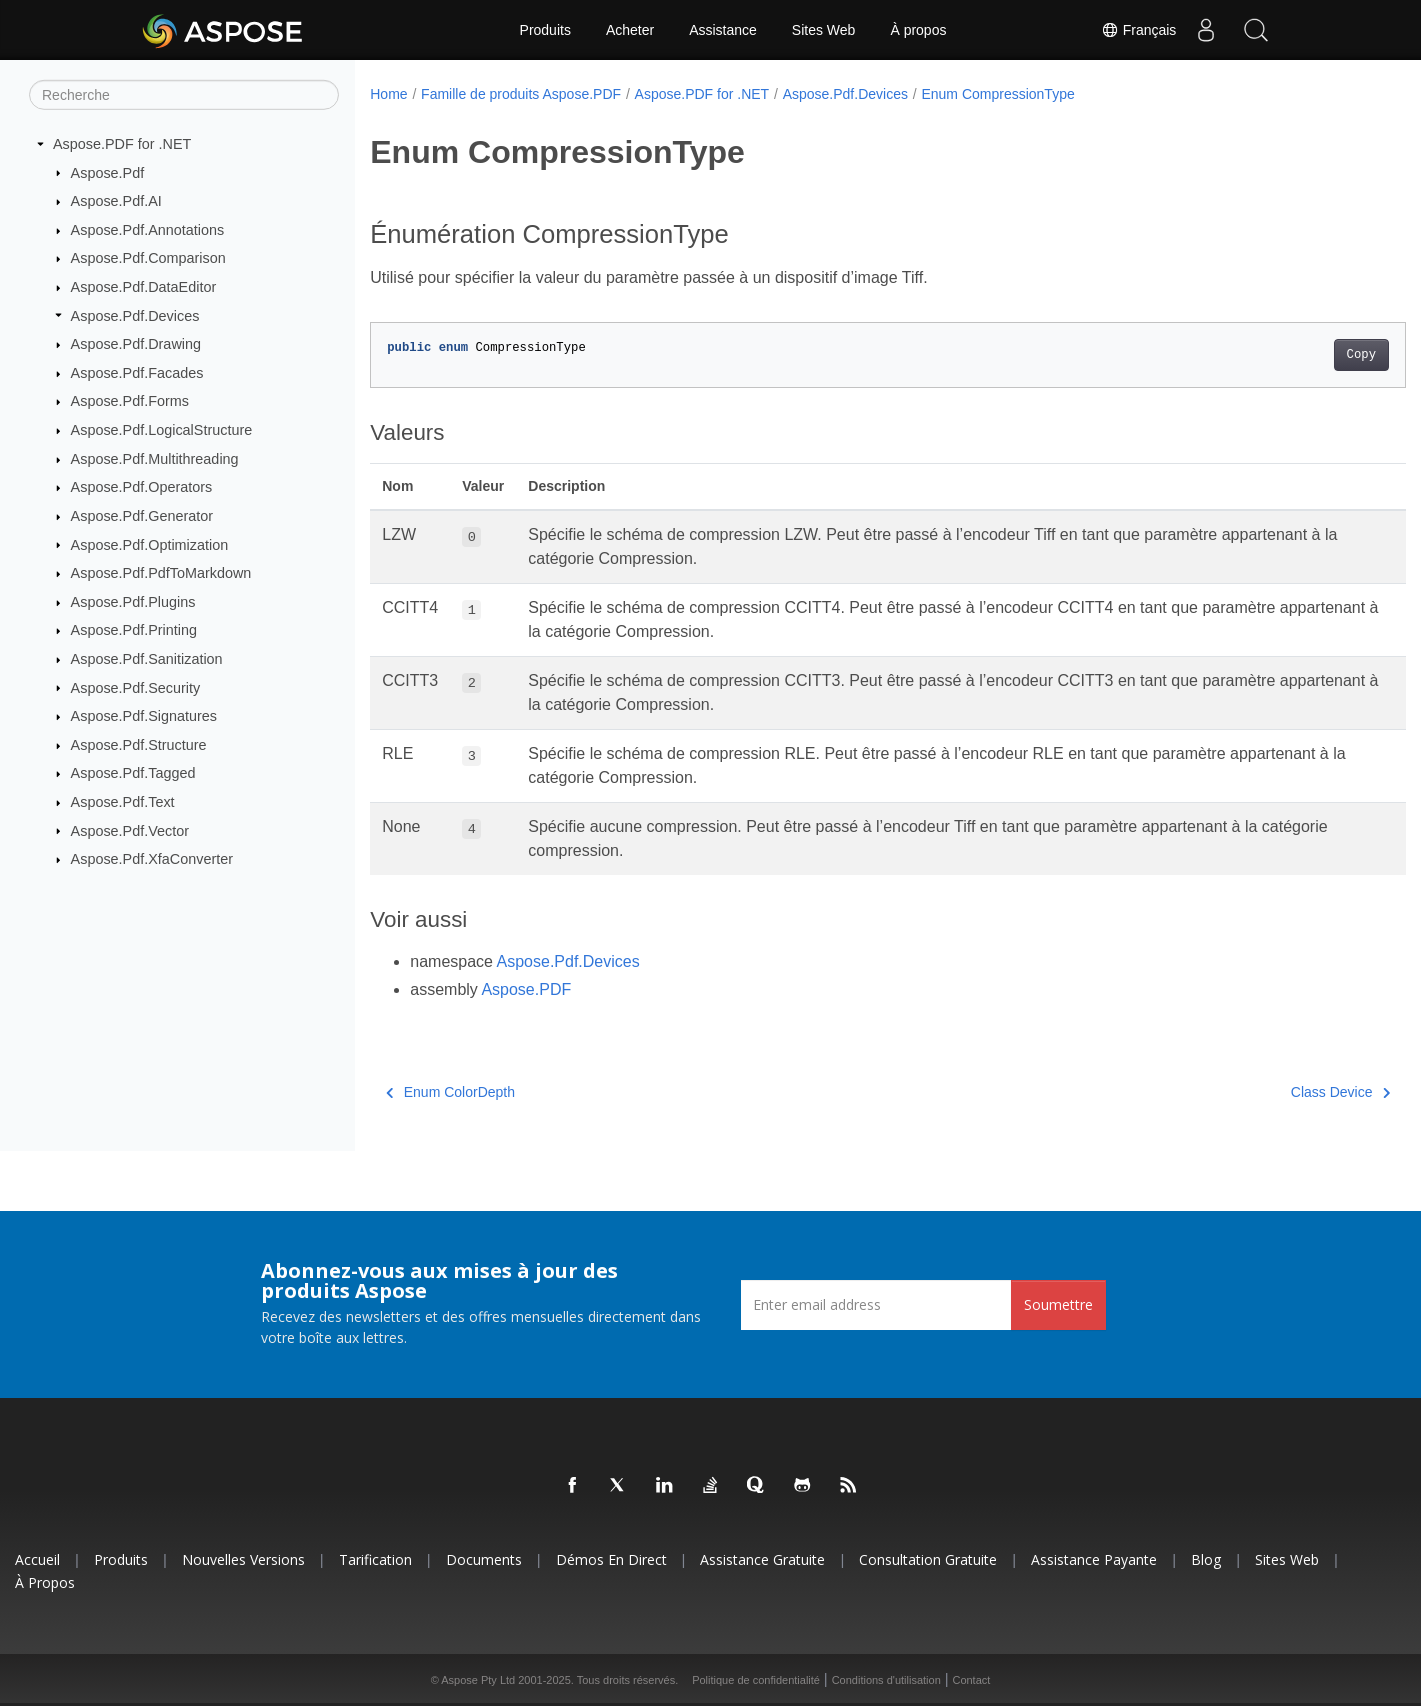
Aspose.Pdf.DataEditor (144, 287)
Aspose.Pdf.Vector (130, 830)
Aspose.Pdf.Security (136, 687)
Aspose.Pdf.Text (123, 802)
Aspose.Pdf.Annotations (148, 230)
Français (1138, 30)
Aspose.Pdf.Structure (139, 745)
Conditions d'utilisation (886, 1680)
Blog (1206, 1559)
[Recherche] (184, 95)
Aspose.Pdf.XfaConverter (152, 859)
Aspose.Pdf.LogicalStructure (162, 430)
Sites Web (824, 30)
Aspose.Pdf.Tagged (133, 773)
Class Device (1268, 1092)
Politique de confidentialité (756, 1680)
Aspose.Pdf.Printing (134, 630)
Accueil (37, 1559)
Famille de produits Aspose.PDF (521, 94)
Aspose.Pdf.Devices (135, 315)
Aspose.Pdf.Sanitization (147, 659)
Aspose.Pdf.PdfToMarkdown (161, 573)
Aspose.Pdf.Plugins (133, 602)
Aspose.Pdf (108, 172)
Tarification (375, 1559)
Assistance (723, 30)
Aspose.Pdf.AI (116, 201)
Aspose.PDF (526, 989)
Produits (545, 30)
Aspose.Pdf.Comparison (148, 258)
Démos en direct (611, 1559)
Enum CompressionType (997, 94)
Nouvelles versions (243, 1559)
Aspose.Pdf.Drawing (136, 344)
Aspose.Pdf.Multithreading (155, 459)
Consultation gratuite (928, 1559)
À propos (918, 30)
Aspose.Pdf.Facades (137, 373)
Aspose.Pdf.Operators (142, 487)
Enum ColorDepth (450, 1092)
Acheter (630, 30)
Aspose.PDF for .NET (122, 144)
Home (388, 94)
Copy (1289, 355)
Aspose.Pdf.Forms (130, 401)
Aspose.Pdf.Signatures (144, 716)
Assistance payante (1094, 1559)
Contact (971, 1680)
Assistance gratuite (762, 1559)
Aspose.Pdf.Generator (142, 516)
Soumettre (1058, 1304)
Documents (484, 1559)
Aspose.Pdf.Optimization (150, 544)
